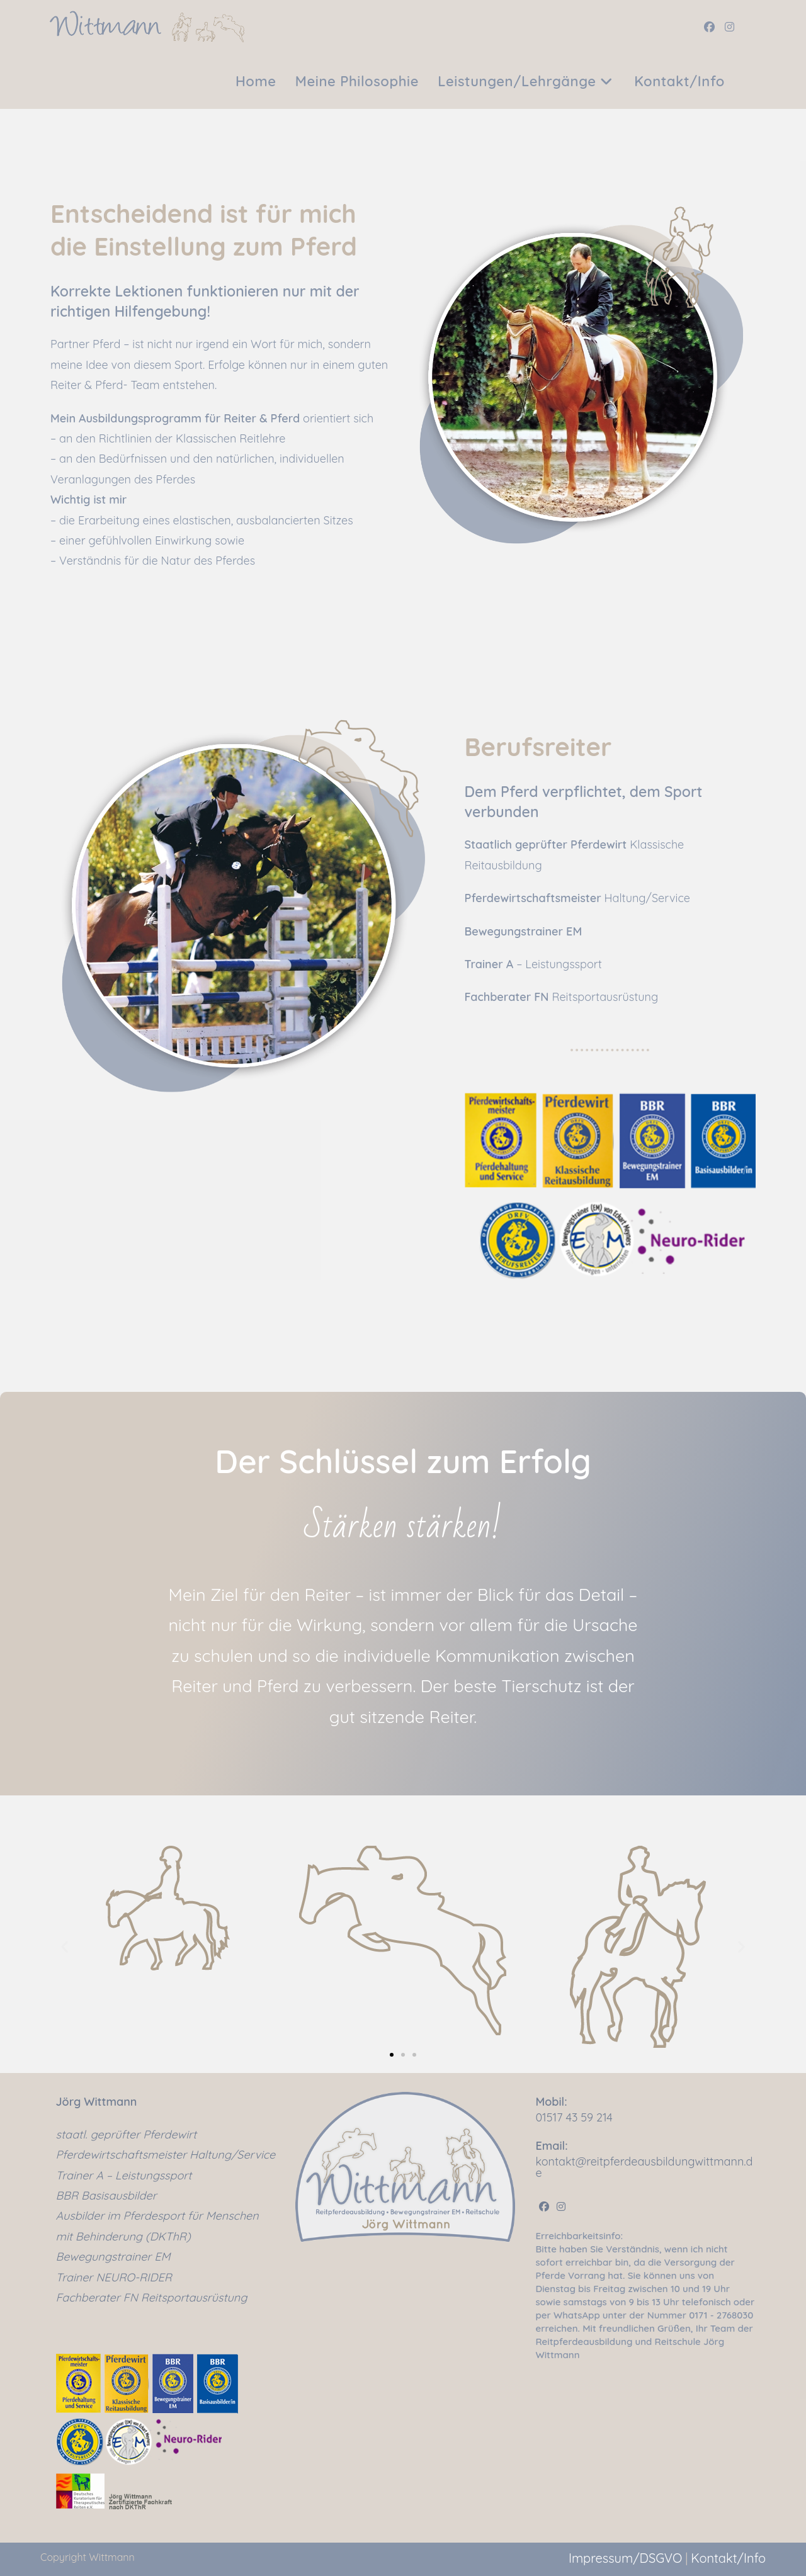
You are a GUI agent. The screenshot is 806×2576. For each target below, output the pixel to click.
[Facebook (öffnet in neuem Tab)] (709, 26)
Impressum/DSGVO (625, 2558)
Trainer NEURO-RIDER (114, 2277)
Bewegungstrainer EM (113, 2256)
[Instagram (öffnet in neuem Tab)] (729, 26)
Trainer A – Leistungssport (124, 2175)
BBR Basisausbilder (106, 2195)
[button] (64, 1947)
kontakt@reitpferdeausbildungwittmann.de (643, 2167)
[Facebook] (544, 2207)
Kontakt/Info (728, 2558)
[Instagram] (561, 2207)
